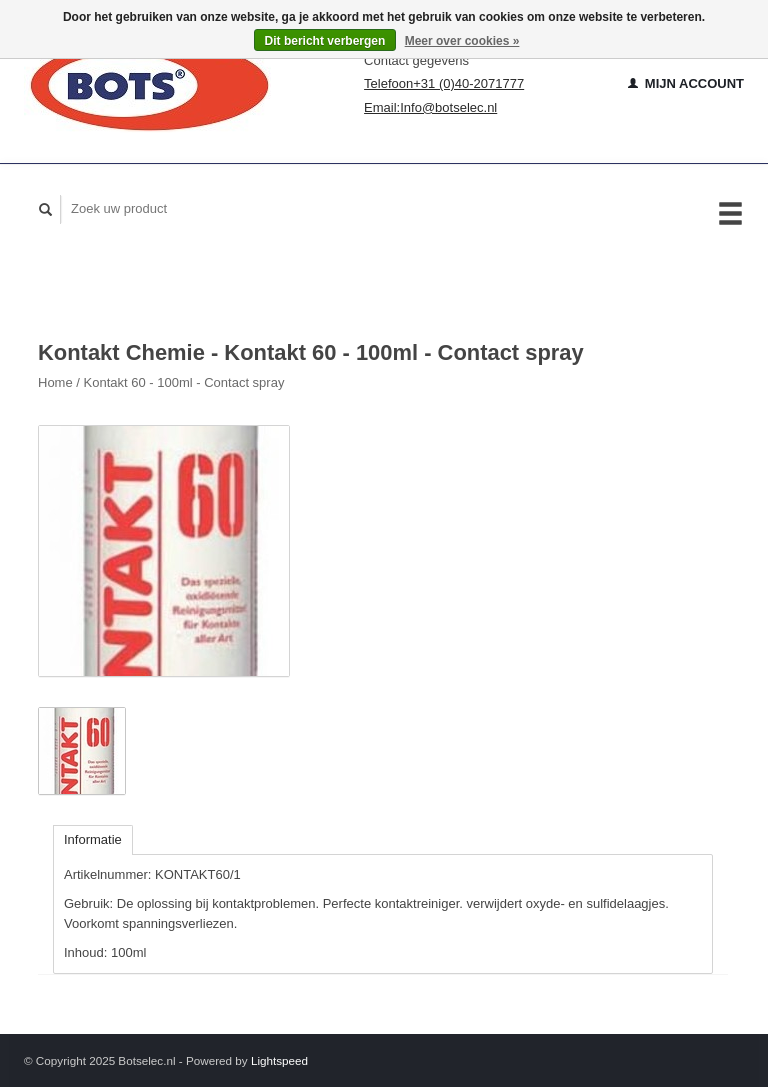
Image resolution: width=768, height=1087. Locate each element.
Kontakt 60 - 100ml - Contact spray (184, 382)
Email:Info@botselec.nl (430, 107)
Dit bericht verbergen (325, 41)
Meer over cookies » (462, 41)
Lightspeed (279, 1060)
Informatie (93, 839)
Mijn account (686, 83)
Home (55, 382)
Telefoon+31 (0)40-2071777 (444, 83)
